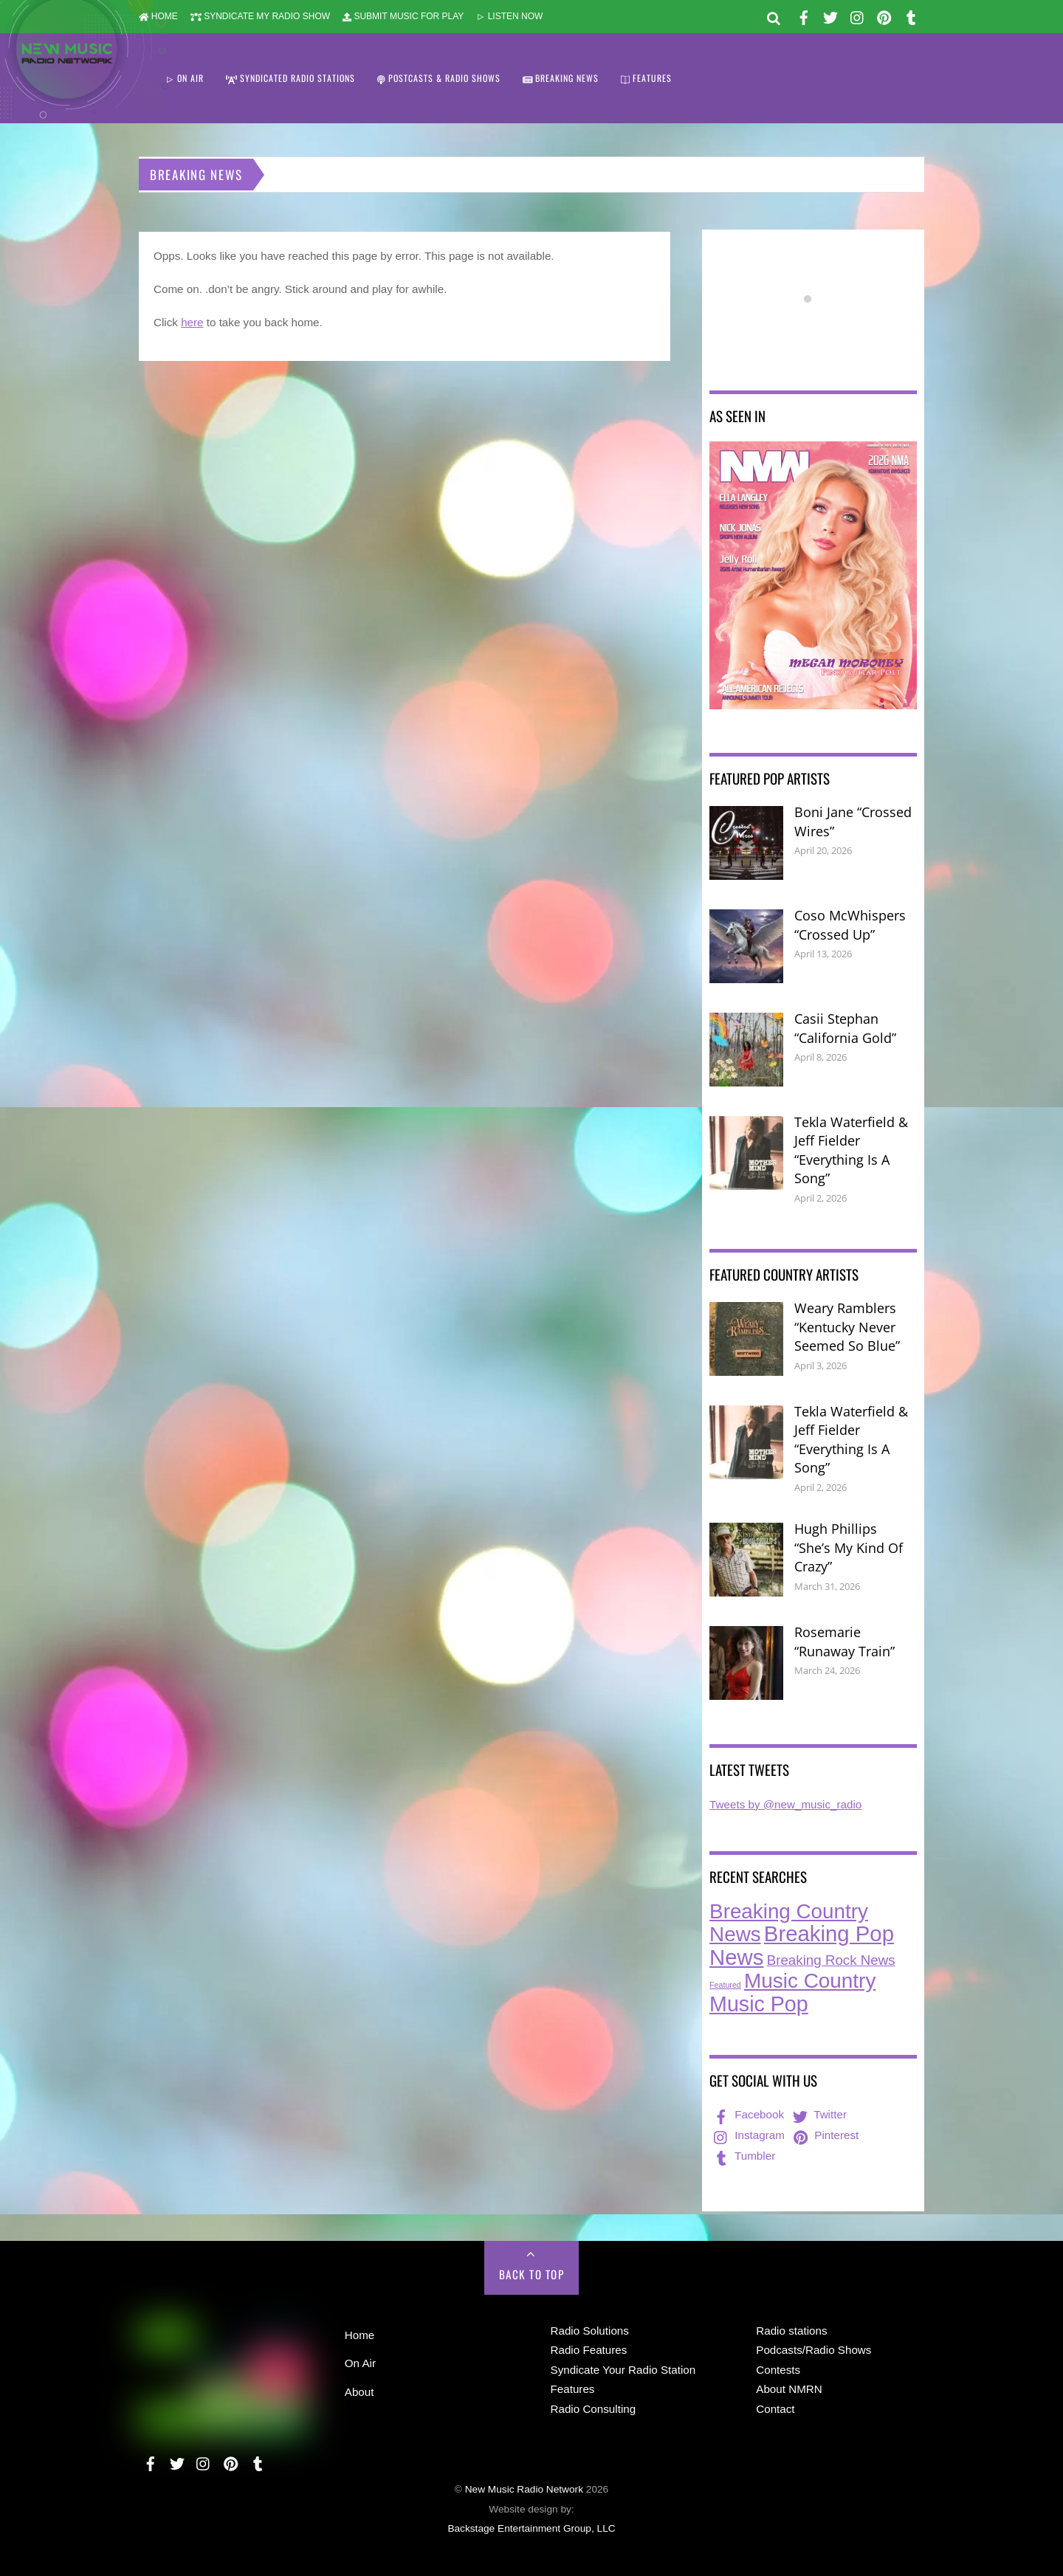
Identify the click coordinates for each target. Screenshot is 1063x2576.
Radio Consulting (593, 2409)
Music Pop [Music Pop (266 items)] (758, 2004)
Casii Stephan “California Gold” (845, 1028)
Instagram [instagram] (748, 2135)
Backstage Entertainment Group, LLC (531, 2528)
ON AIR (184, 78)
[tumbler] (911, 15)
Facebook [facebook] (747, 2114)
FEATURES (646, 78)
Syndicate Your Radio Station (623, 2369)
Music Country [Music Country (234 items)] (809, 1980)
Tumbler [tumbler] (743, 2155)
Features (573, 2389)
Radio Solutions (590, 2330)
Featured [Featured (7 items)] (725, 1984)
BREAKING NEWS (561, 78)
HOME (158, 16)
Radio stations (791, 2330)
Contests (778, 2369)
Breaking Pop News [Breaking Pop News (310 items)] (801, 1945)
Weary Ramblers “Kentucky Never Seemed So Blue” (847, 1326)
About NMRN (789, 2389)
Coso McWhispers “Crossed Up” (850, 924)
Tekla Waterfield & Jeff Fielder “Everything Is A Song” (851, 1150)
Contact (775, 2409)
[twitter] (830, 15)
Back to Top (532, 2274)
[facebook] (804, 15)
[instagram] (857, 15)
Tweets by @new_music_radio (785, 1804)
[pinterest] (884, 15)
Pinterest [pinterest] (825, 2135)
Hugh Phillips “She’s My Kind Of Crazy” (848, 1547)
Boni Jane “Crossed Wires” (853, 821)
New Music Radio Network (524, 2489)
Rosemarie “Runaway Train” (844, 1641)
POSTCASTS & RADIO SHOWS (438, 78)
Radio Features (589, 2349)
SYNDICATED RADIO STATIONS (290, 78)
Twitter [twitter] (818, 2114)
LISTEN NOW (509, 16)
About (359, 2392)
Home (360, 2335)
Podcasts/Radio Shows (813, 2349)
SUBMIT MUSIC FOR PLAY (403, 16)
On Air (360, 2363)
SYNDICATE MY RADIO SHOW (260, 16)
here (192, 322)
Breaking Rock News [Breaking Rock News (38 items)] (831, 1960)
